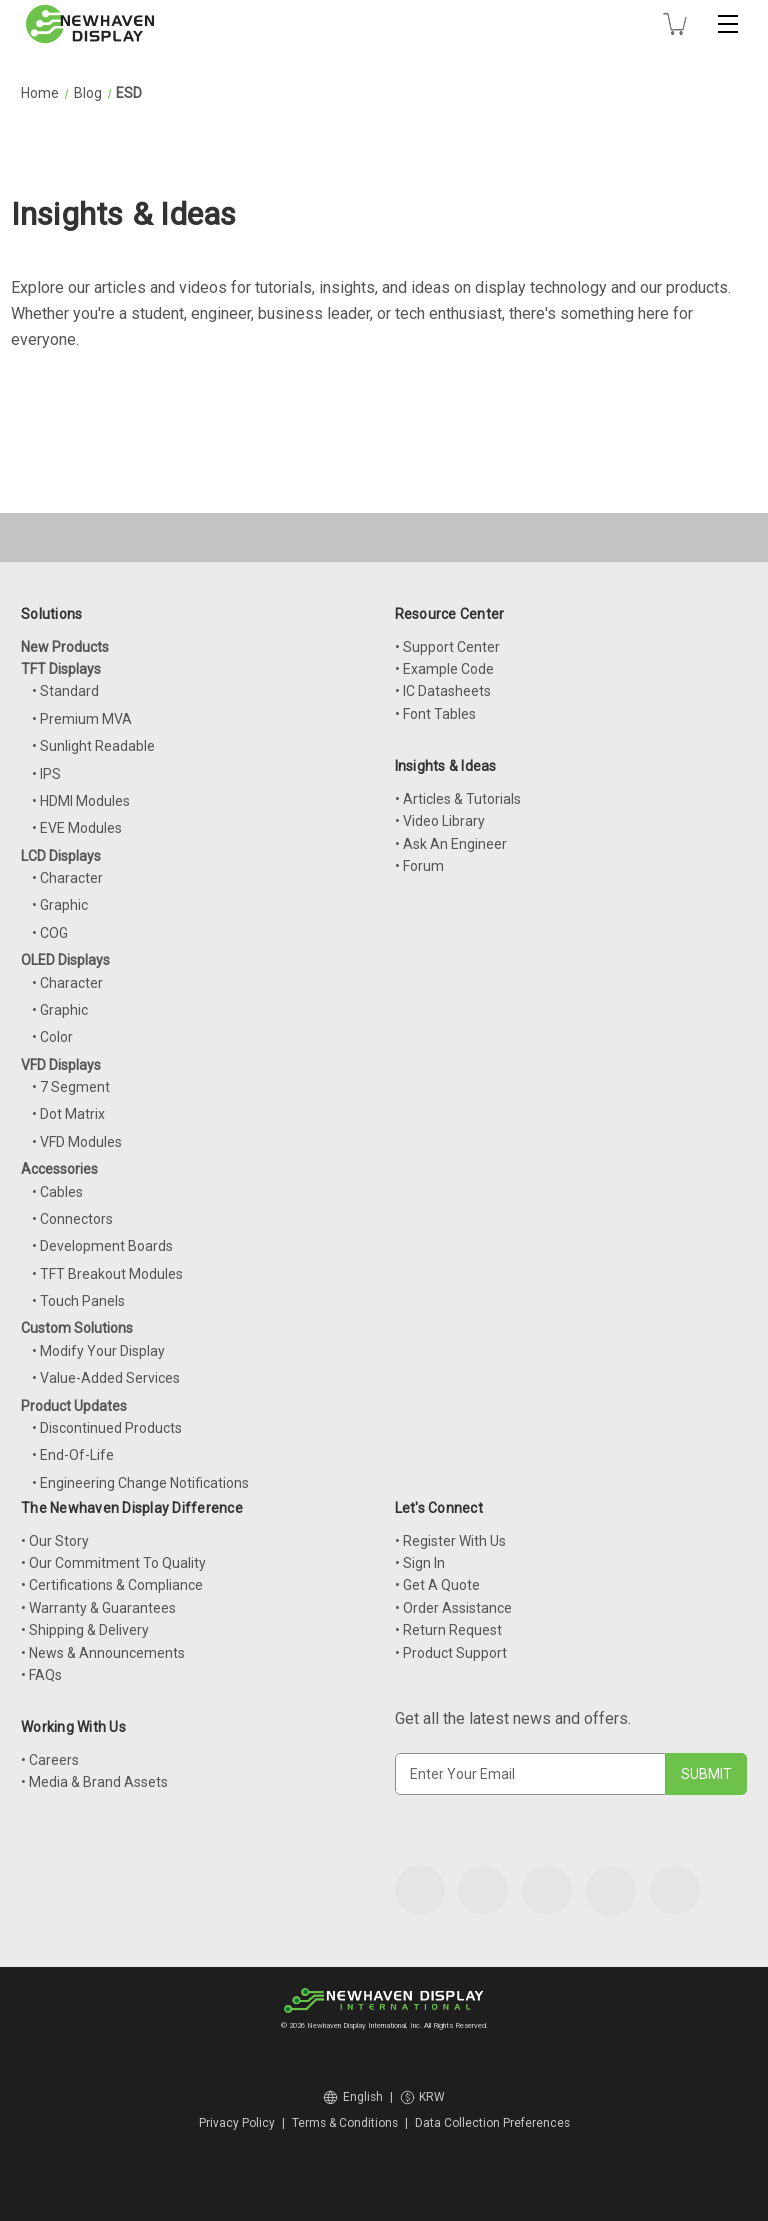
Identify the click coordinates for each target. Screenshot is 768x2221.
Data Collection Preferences (492, 2123)
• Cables (57, 1192)
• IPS (46, 774)
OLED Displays (65, 960)
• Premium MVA (82, 719)
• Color (52, 1037)
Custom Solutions (77, 1328)
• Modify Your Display (98, 1351)
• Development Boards (102, 1246)
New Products (65, 647)
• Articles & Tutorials (458, 799)
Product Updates (74, 1406)
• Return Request (448, 1630)
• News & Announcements (103, 1653)
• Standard (65, 691)
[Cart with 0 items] (675, 24)
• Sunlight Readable (93, 746)
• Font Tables (435, 714)
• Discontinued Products (107, 1428)
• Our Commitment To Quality (113, 1563)
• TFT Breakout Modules (107, 1274)
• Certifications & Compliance (112, 1585)
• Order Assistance (453, 1608)
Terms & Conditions (345, 2123)
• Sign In (420, 1563)
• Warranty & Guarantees (98, 1608)
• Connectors (72, 1219)
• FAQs (41, 1675)
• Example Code (444, 669)
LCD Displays (61, 856)
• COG (50, 933)
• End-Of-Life (73, 1455)
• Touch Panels (78, 1301)
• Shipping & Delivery (85, 1630)
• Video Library (440, 821)
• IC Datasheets (443, 691)
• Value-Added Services (106, 1378)
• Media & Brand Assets (94, 1782)
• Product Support (451, 1653)
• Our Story (55, 1541)
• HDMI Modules (81, 801)
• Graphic (60, 905)
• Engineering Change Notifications (140, 1483)
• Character (67, 878)
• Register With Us (450, 1541)
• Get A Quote (437, 1585)
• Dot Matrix (68, 1114)
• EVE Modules (77, 828)
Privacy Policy (237, 2123)
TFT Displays (61, 669)
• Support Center (447, 647)
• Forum (419, 866)
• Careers (50, 1760)
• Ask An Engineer (451, 844)
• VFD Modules (77, 1142)
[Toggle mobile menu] (728, 24)
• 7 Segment (71, 1087)
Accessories (59, 1169)
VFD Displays (61, 1065)
